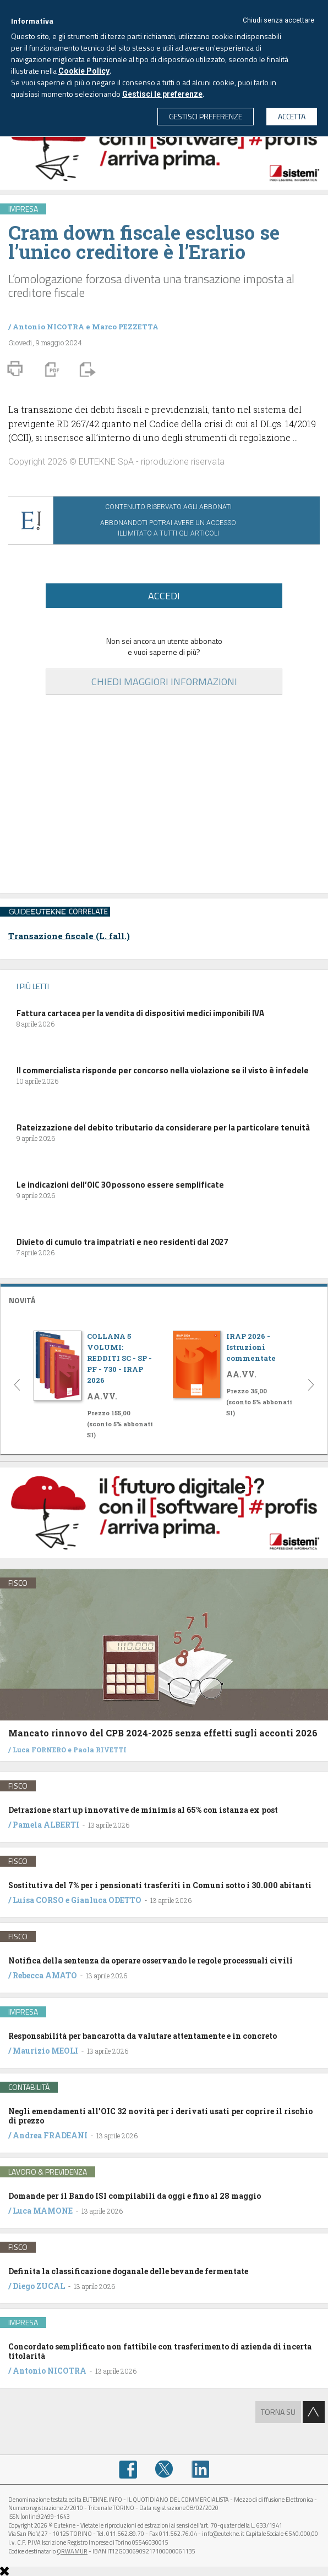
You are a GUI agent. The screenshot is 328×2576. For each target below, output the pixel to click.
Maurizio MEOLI (45, 2050)
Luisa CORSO (38, 1900)
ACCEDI (164, 595)
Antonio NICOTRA (48, 327)
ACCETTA (291, 116)
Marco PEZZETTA (125, 327)
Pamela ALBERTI (46, 1824)
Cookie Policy (84, 71)
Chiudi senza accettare (278, 20)
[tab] (164, 1299)
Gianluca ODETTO (106, 1900)
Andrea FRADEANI (50, 2135)
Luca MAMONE (43, 2210)
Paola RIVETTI (100, 1749)
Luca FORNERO (39, 1749)
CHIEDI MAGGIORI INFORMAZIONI (164, 681)
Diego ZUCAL (39, 2286)
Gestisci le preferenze (162, 94)
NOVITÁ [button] (22, 1300)
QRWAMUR (72, 2551)
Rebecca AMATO (45, 1975)
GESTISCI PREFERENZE (205, 116)
